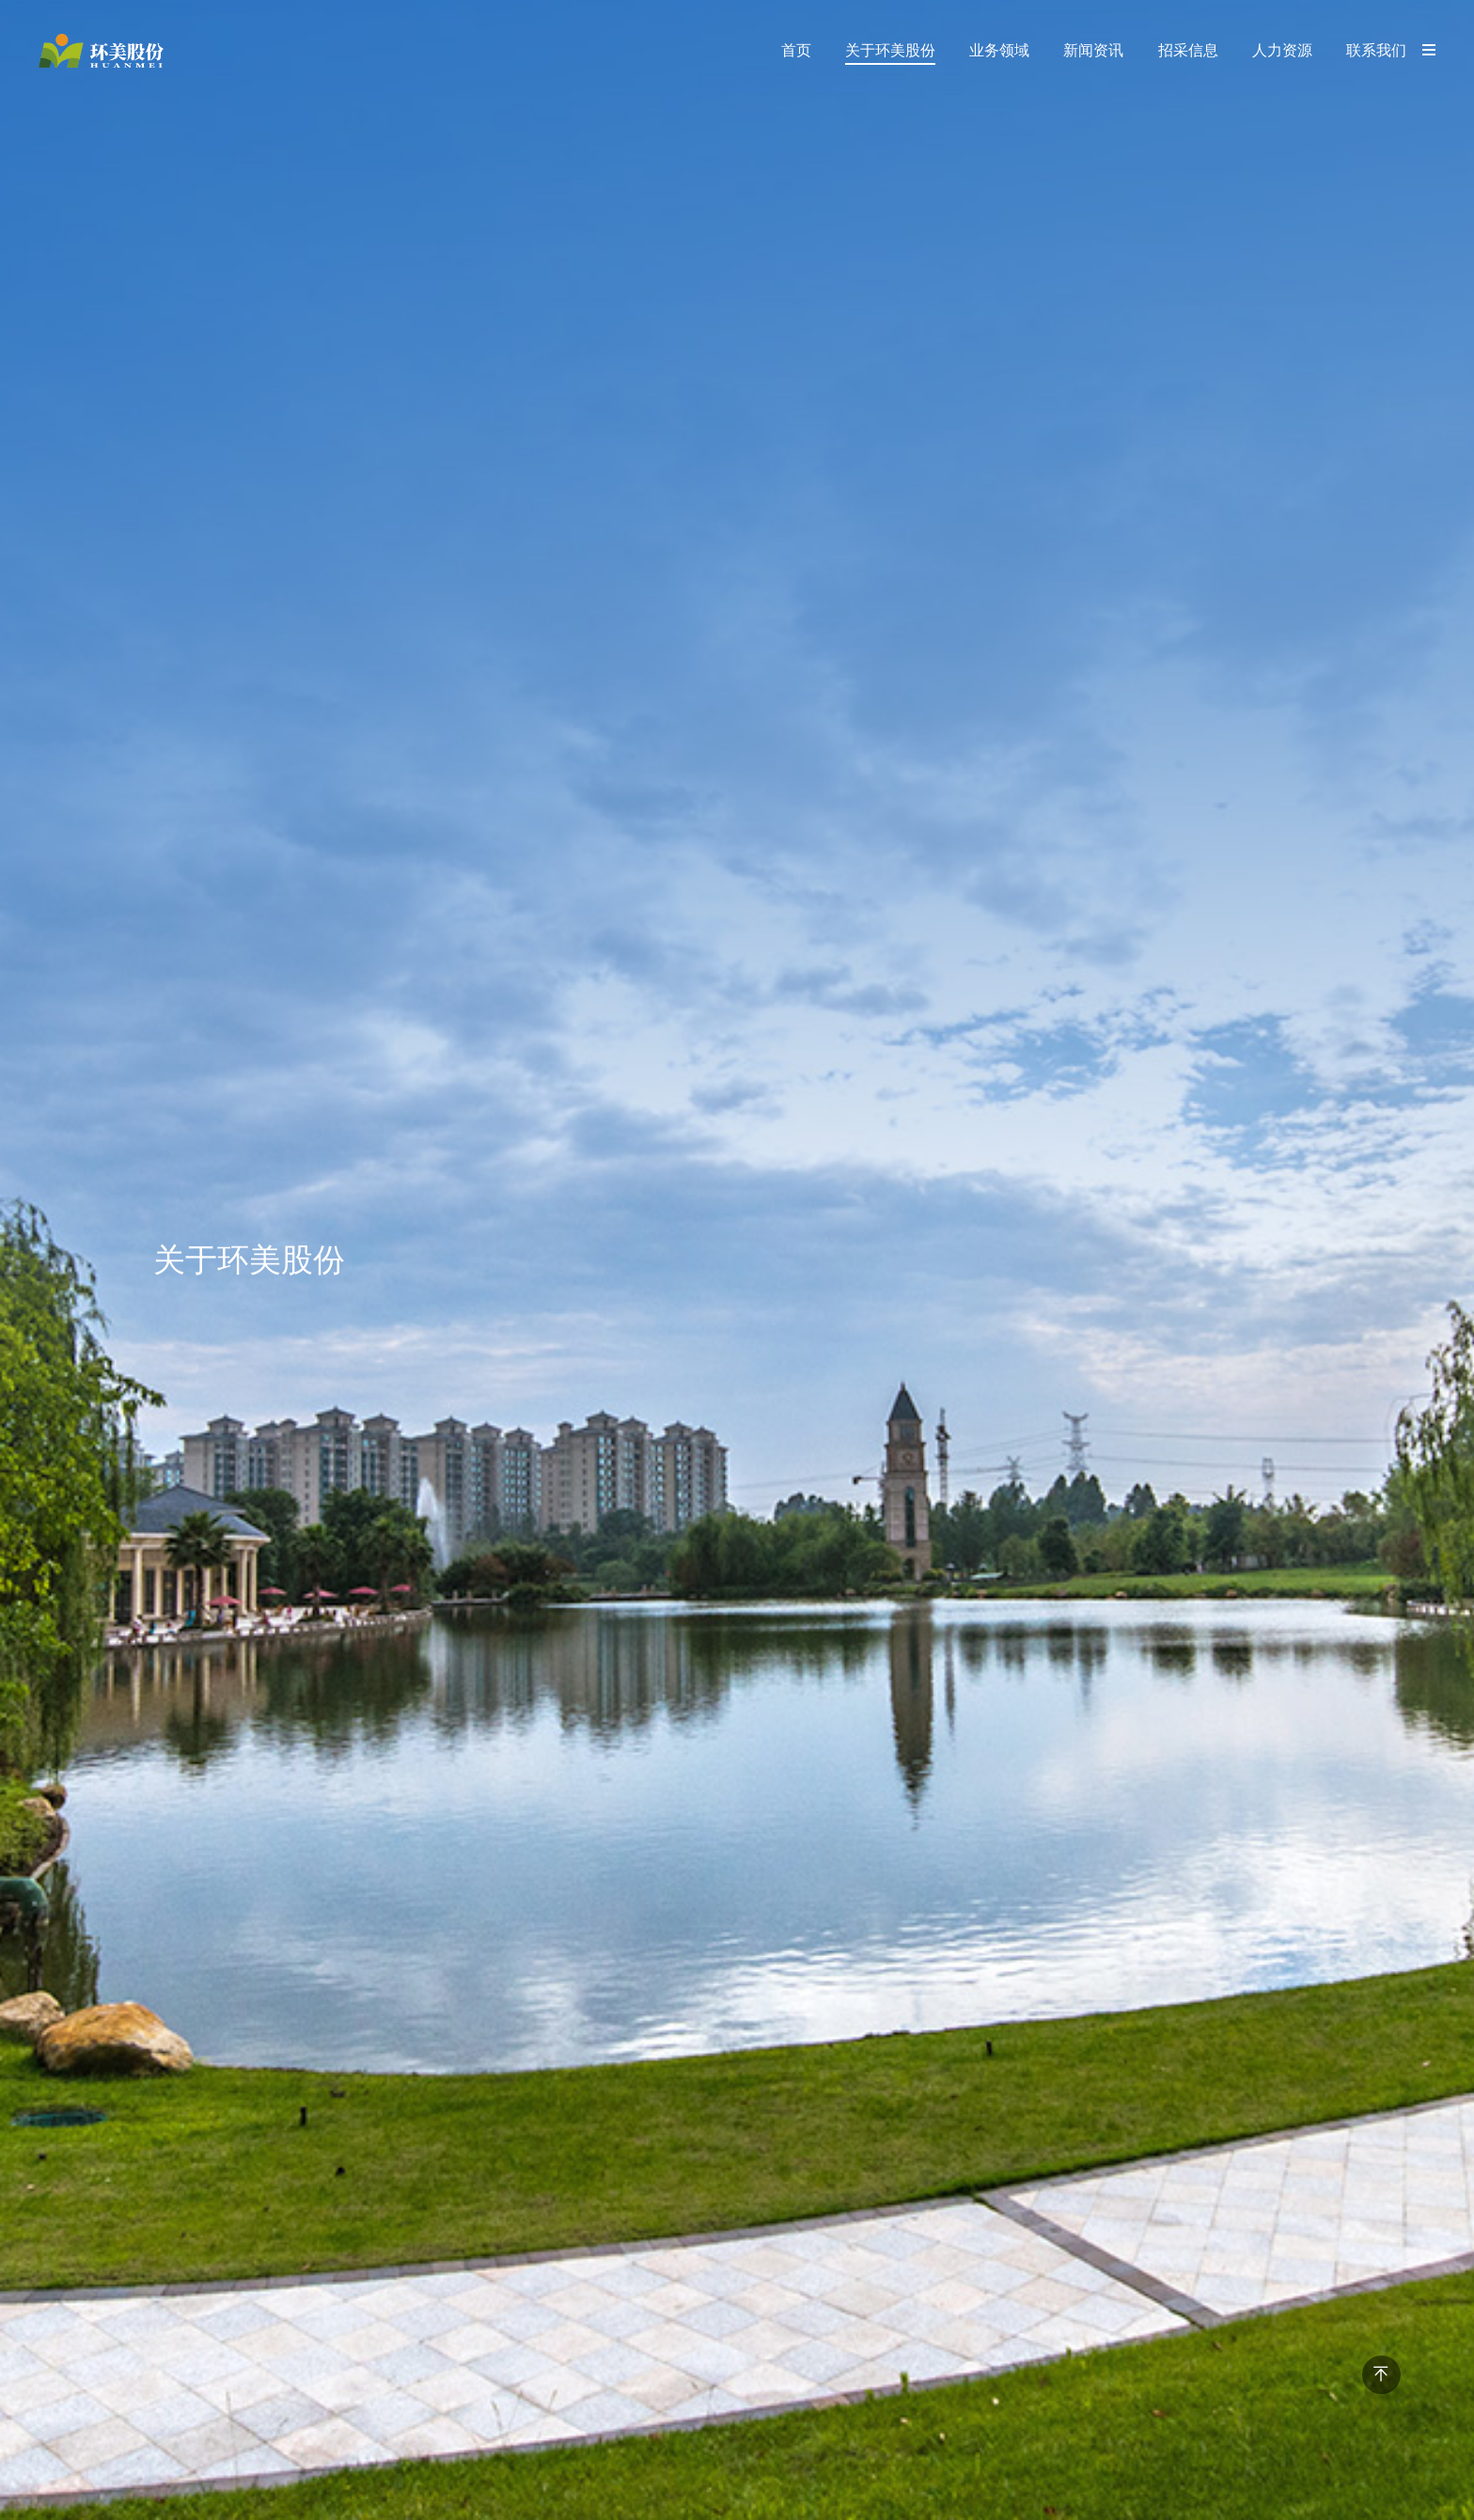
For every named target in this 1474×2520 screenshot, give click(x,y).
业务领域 (999, 50)
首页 (796, 50)
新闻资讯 (1093, 50)
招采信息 (1188, 50)
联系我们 (1376, 50)
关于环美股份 (890, 50)
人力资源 (1282, 50)
